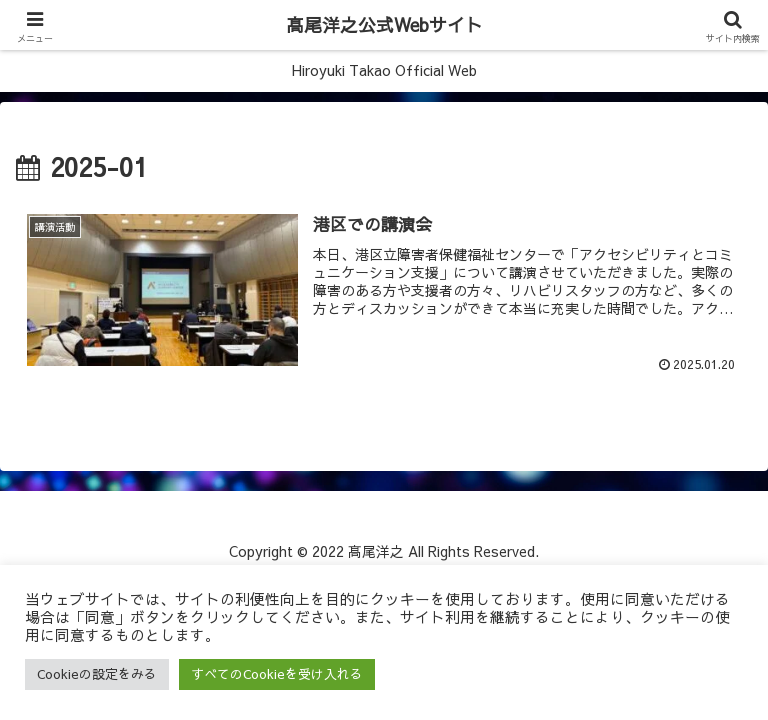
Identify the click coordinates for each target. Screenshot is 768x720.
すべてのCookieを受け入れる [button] (277, 674)
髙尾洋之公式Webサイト (384, 24)
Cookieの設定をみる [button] (97, 674)
